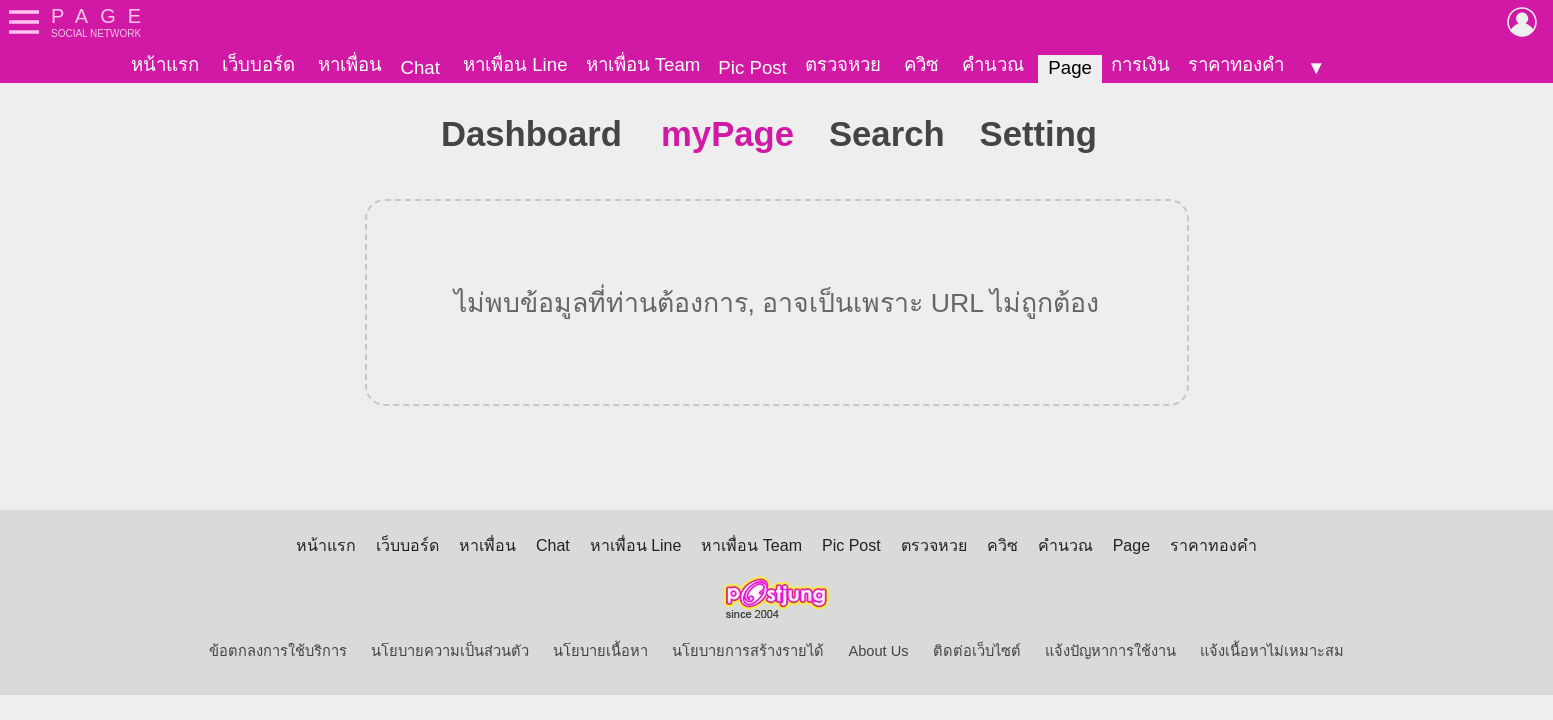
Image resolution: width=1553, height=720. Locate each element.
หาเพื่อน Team (643, 64)
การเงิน (1140, 64)
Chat (419, 67)
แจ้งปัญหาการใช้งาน (1110, 651)
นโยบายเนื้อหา (600, 651)
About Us (878, 651)
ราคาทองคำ (1236, 64)
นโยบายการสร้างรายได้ (748, 651)
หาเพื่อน (350, 64)
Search (887, 134)
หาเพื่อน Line (515, 64)
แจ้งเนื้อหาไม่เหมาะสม (1272, 651)
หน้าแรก (165, 64)
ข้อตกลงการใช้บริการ (278, 651)
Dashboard (531, 134)
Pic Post (752, 67)
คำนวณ (993, 64)
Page (1070, 67)
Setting (1038, 134)
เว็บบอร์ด (258, 64)
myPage (727, 134)
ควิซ (921, 64)
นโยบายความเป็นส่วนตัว (450, 651)
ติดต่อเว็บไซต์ (977, 651)
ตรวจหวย (843, 64)
